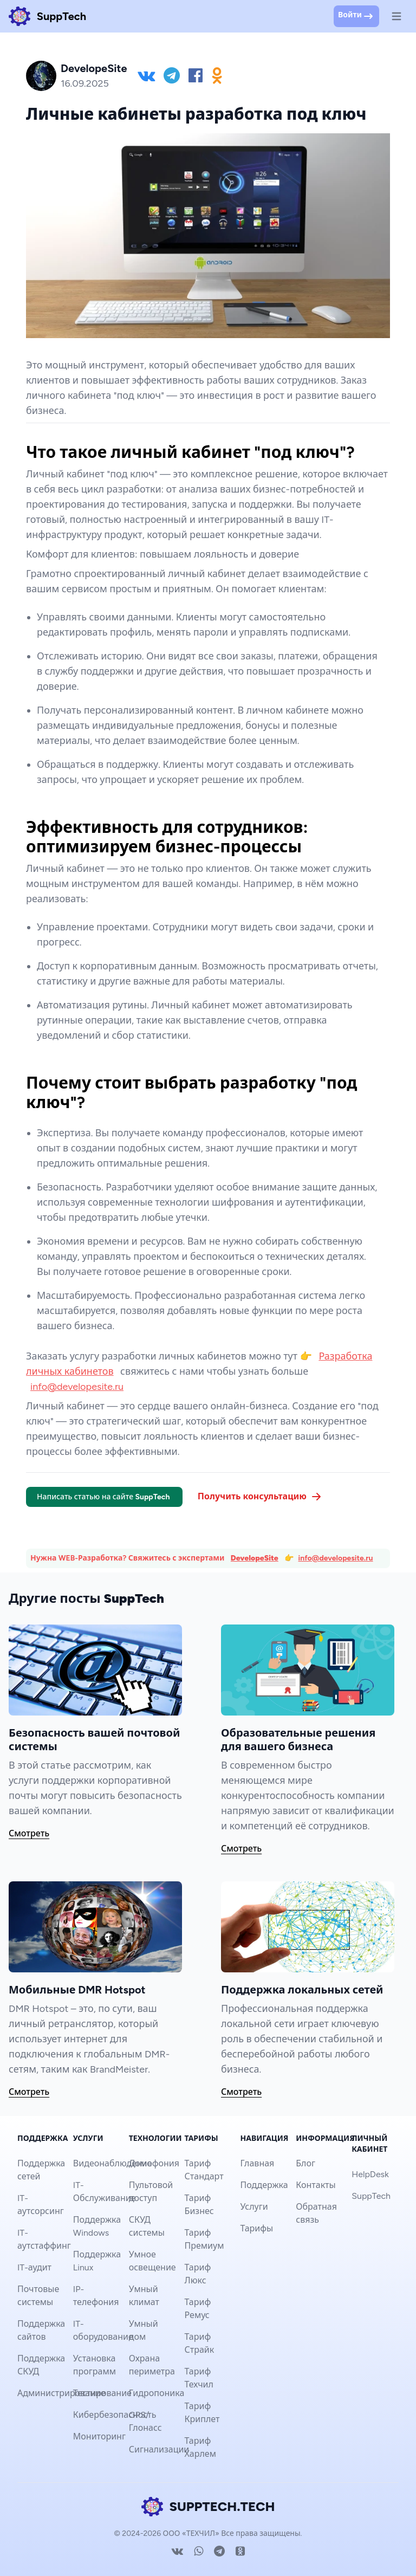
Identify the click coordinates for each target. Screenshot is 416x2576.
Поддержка (264, 2185)
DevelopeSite (254, 1558)
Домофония (154, 2163)
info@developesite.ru (76, 1387)
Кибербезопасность (115, 2415)
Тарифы (256, 2228)
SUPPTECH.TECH (208, 2506)
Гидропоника (157, 2393)
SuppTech (371, 2196)
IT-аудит (34, 2267)
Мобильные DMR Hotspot (77, 1989)
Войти (356, 16)
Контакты (315, 2185)
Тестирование (102, 2393)
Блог (305, 2163)
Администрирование (61, 2393)
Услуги (254, 2207)
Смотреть (29, 1833)
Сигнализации (159, 2449)
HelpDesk (370, 2174)
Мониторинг (99, 2436)
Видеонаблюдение (112, 2163)
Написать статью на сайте (104, 1496)
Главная (257, 2163)
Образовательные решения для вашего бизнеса (298, 1739)
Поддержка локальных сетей (302, 1989)
